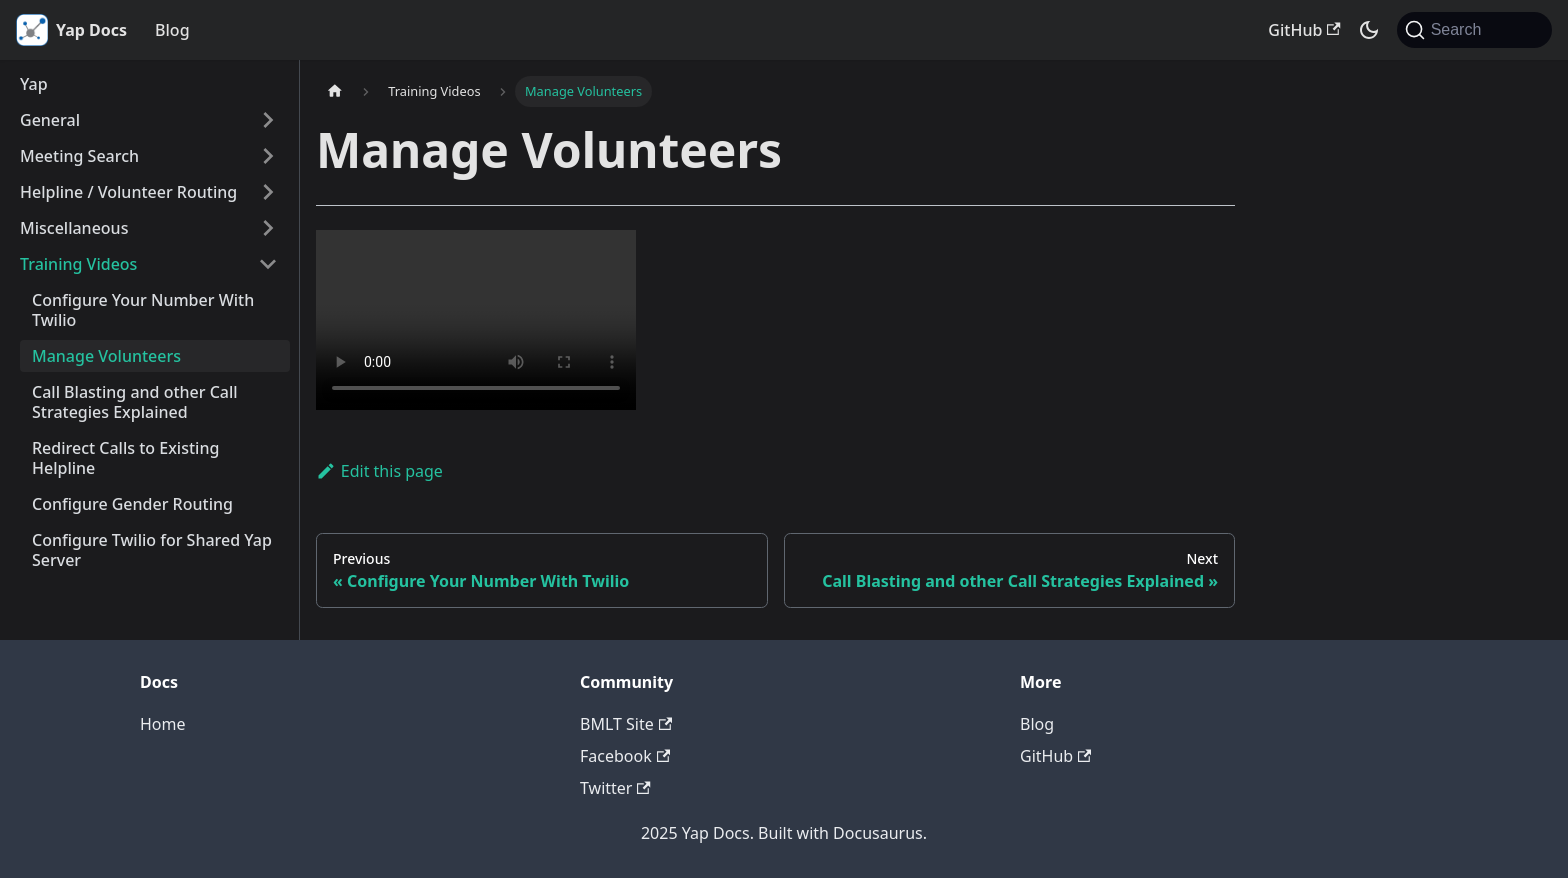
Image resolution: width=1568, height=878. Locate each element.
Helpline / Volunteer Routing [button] (128, 192)
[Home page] (335, 91)
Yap (34, 84)
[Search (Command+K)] (1474, 30)
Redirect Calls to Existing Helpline (125, 458)
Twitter (615, 788)
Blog (172, 30)
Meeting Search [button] (79, 156)
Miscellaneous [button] (74, 228)
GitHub (1304, 30)
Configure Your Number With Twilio (143, 310)
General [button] (50, 120)
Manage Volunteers (106, 356)
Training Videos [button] (78, 264)
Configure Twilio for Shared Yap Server (152, 550)
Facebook (625, 756)
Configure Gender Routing (132, 504)
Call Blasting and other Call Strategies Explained (135, 402)
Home (163, 724)
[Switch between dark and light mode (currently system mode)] (1369, 30)
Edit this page (379, 471)
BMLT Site (626, 724)
